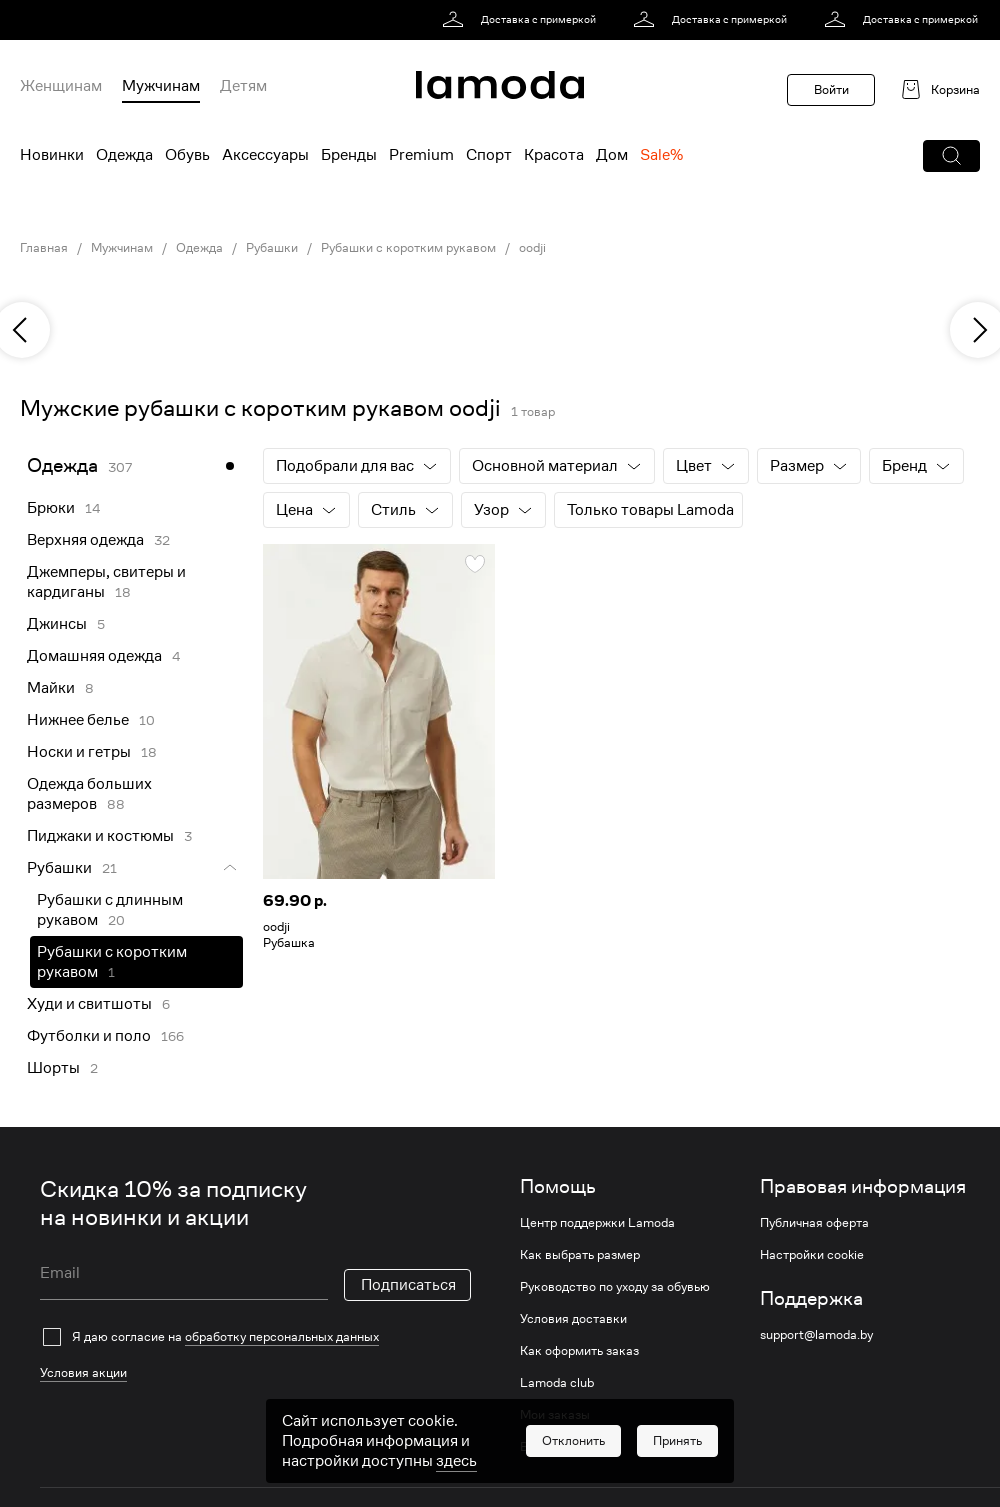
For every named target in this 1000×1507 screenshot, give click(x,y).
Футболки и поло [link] (89, 1036)
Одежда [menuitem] (124, 155)
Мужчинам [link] (122, 248)
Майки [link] (51, 688)
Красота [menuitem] (554, 155)
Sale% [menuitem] (661, 155)
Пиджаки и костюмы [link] (100, 836)
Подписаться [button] (408, 1285)
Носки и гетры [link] (79, 752)
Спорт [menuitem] (489, 155)
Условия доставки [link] (573, 1319)
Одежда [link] (199, 248)
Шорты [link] (53, 1068)
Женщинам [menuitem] (61, 86)
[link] (522, 20)
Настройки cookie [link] (812, 1255)
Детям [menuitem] (243, 86)
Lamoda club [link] (557, 1383)
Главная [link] (44, 248)
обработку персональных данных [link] (282, 1336)
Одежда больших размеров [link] (89, 794)
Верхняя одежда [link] (85, 540)
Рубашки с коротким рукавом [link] (408, 248)
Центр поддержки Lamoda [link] (597, 1223)
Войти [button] (831, 89)
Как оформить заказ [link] (579, 1351)
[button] (951, 156)
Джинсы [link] (57, 624)
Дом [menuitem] (612, 155)
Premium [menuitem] (421, 155)
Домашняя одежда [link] (94, 656)
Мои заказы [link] (555, 1415)
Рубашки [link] (272, 248)
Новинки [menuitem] (52, 155)
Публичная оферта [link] (814, 1223)
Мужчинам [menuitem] (161, 86)
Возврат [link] (544, 1447)
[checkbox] (255, 1337)
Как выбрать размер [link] (580, 1255)
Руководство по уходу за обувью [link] (615, 1287)
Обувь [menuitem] (187, 155)
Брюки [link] (51, 508)
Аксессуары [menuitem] (265, 155)
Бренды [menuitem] (349, 155)
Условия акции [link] (83, 1372)
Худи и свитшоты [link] (89, 1004)
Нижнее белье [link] (78, 720)
